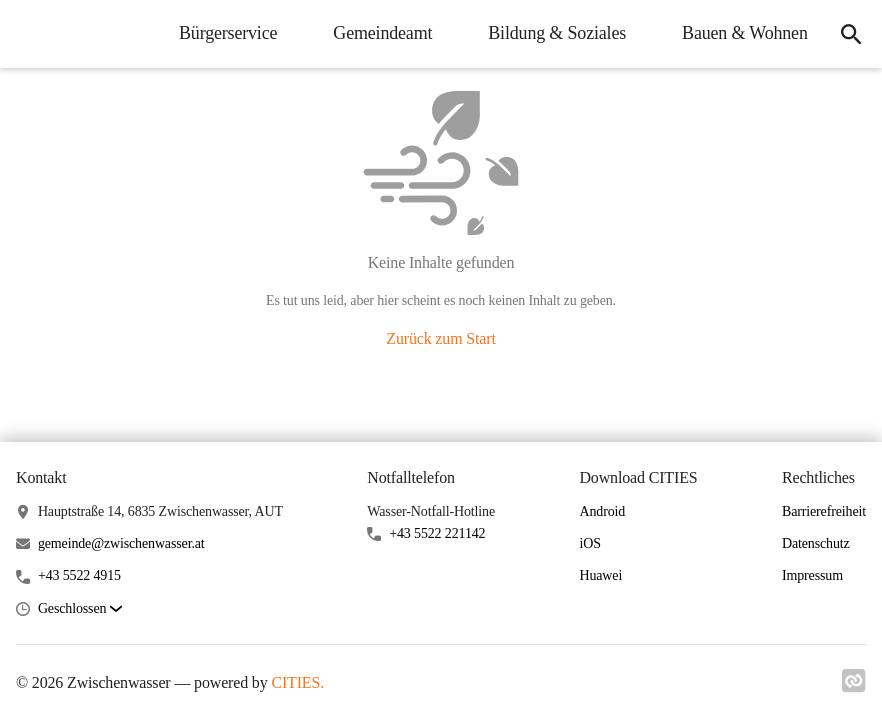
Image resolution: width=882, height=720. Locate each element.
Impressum (812, 575)
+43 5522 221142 (437, 533)
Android (602, 511)
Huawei (600, 575)
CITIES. (297, 682)
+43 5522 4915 (79, 575)
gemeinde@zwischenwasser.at (121, 543)
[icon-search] (848, 34)
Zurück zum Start (440, 338)
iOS (589, 543)
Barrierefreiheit (824, 511)
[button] (80, 609)
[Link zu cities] (854, 687)
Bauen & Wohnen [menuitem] (739, 33)
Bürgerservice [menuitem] (222, 33)
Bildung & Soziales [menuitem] (552, 33)
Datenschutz (816, 543)
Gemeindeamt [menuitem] (377, 33)
